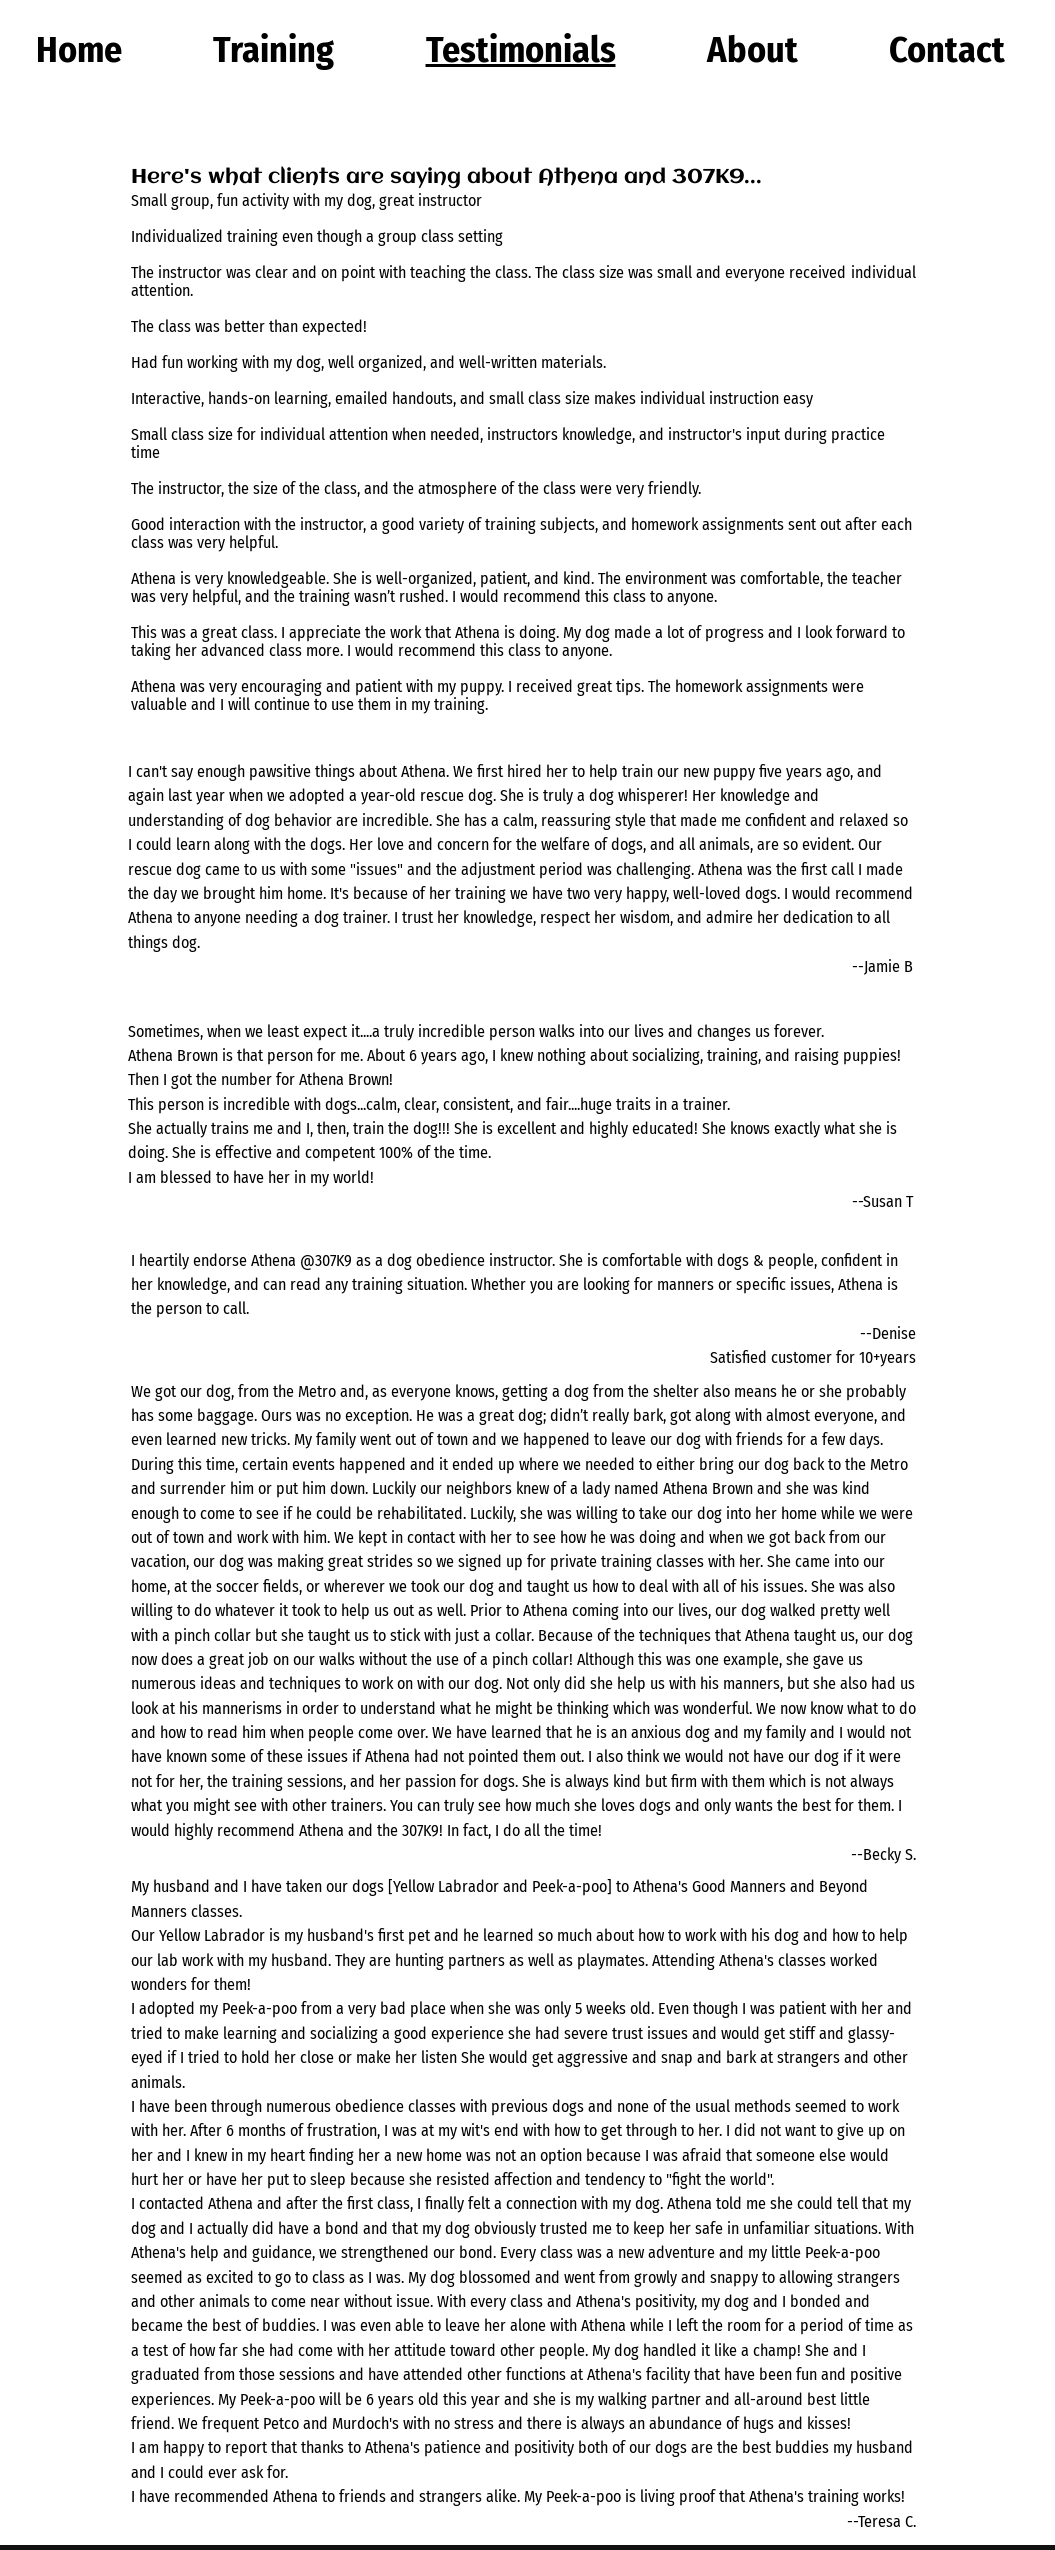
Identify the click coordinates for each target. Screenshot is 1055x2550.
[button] (274, 50)
